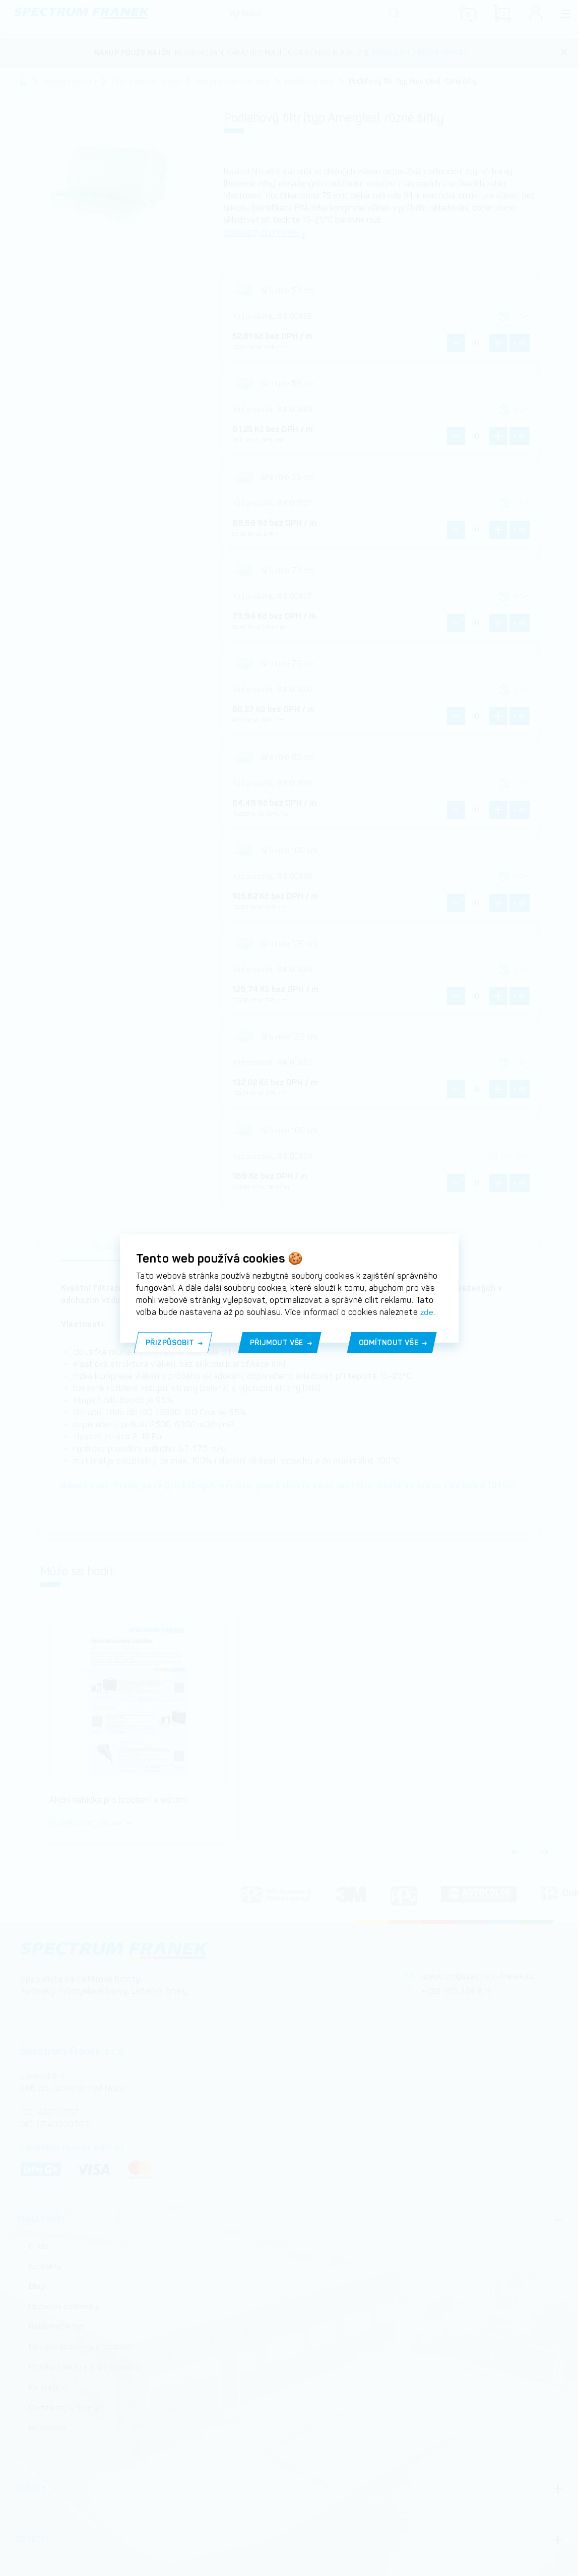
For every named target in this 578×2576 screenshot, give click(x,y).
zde (427, 1312)
